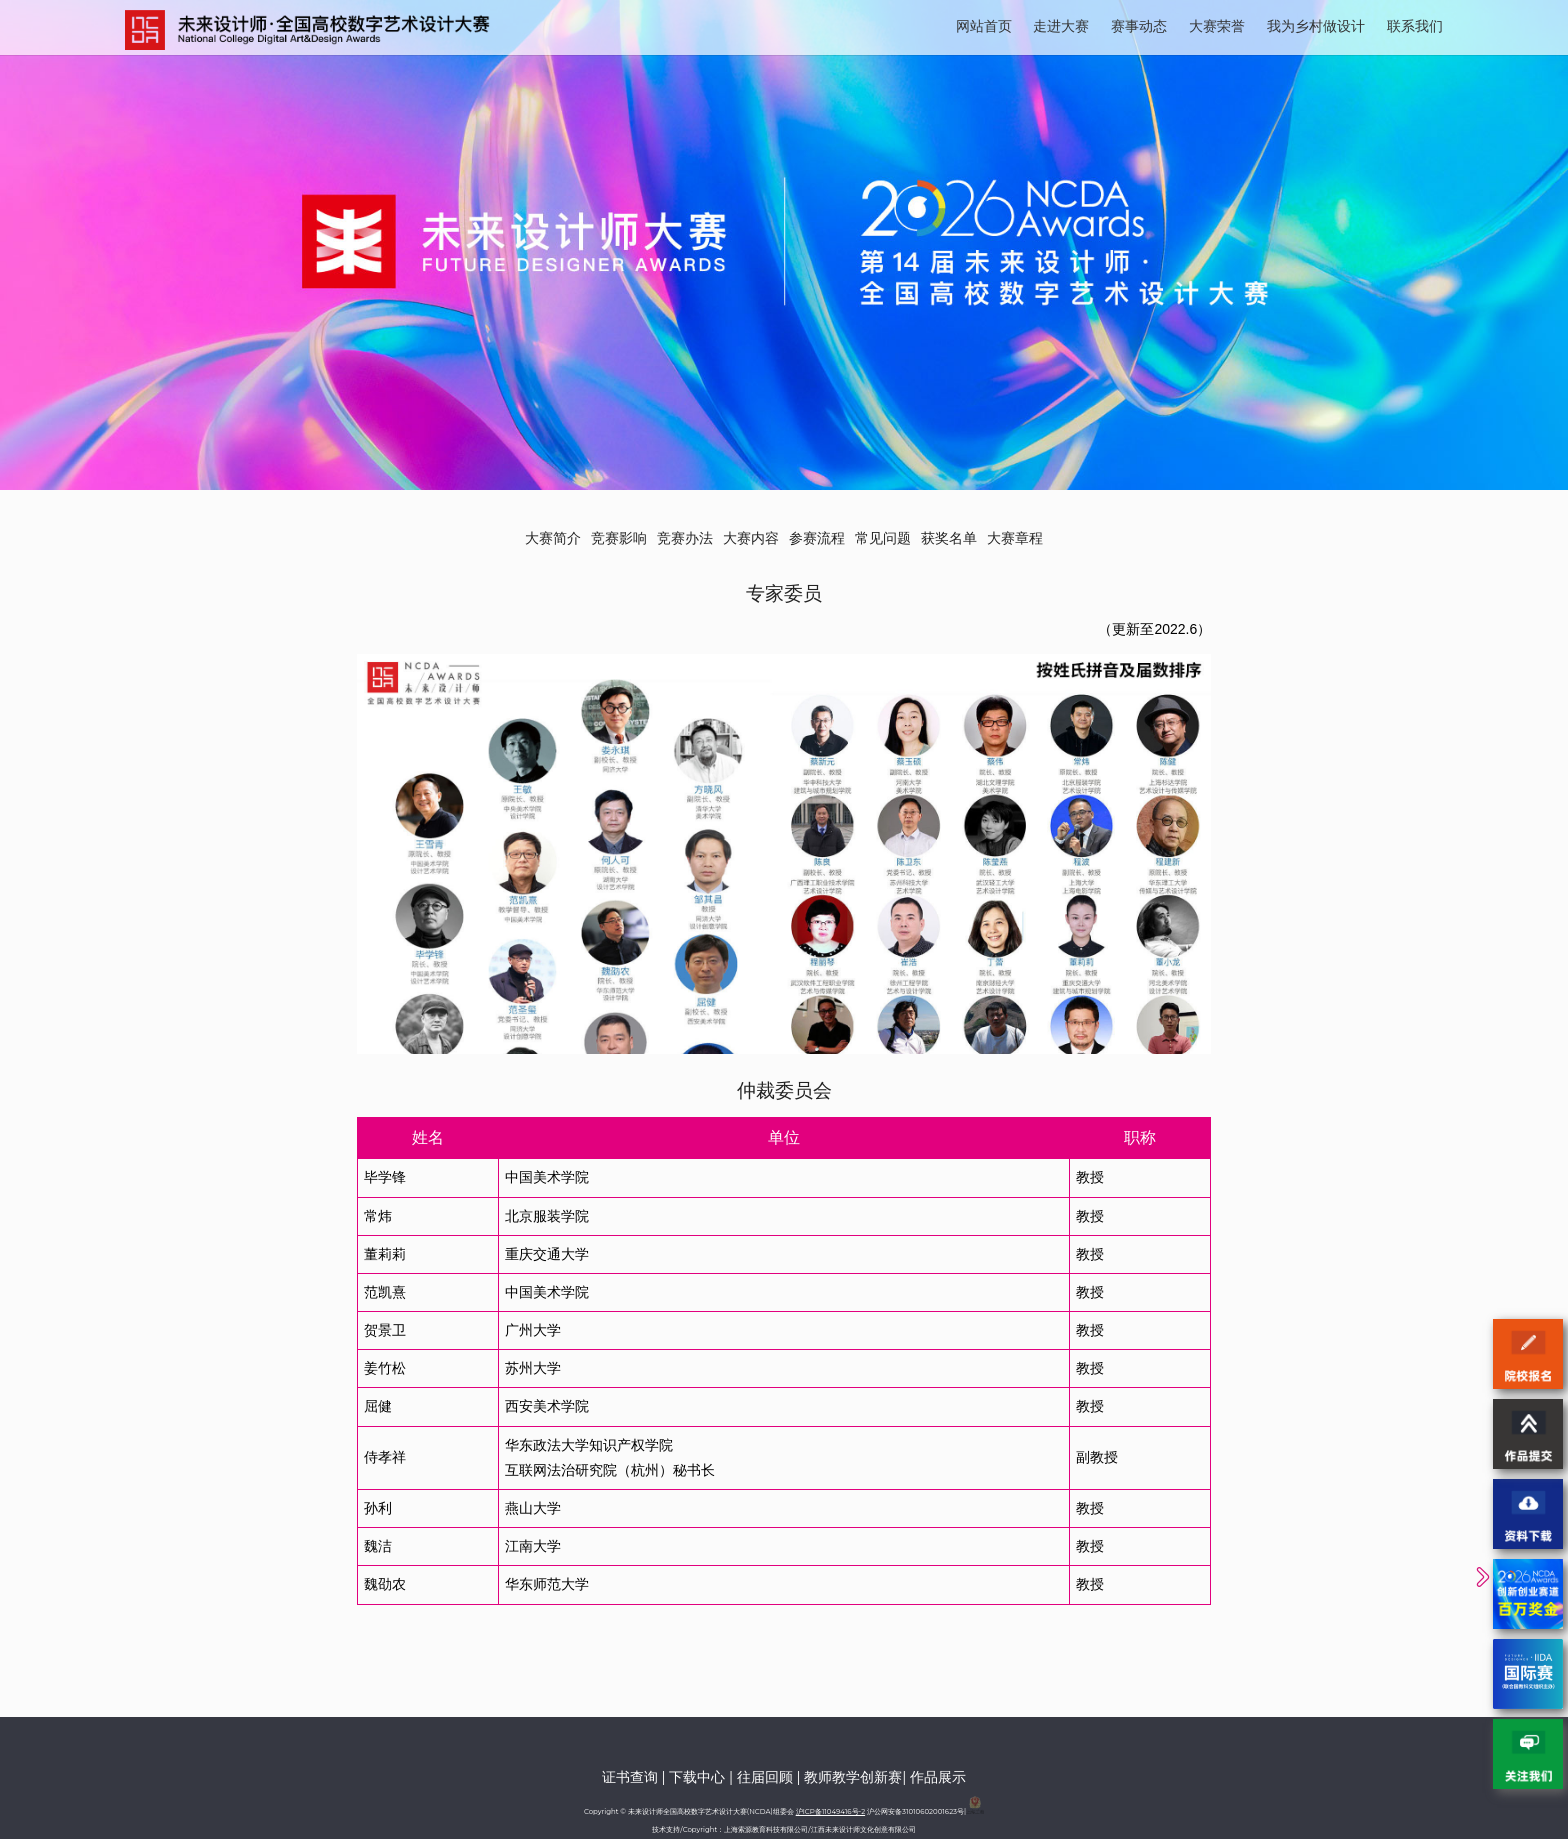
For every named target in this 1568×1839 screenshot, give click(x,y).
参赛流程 (817, 538)
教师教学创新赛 (853, 1777)
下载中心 (697, 1777)
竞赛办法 (685, 538)
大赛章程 (1015, 538)
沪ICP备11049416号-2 (830, 1811)
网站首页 (984, 26)
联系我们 (1415, 26)
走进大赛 (1061, 26)
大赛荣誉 (1217, 26)
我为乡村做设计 (1316, 26)
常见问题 (883, 538)
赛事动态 (1139, 26)
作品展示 (938, 1777)
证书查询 (630, 1777)
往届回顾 (765, 1777)
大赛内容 (751, 538)
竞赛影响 (619, 538)
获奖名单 (949, 538)
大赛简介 (553, 538)
